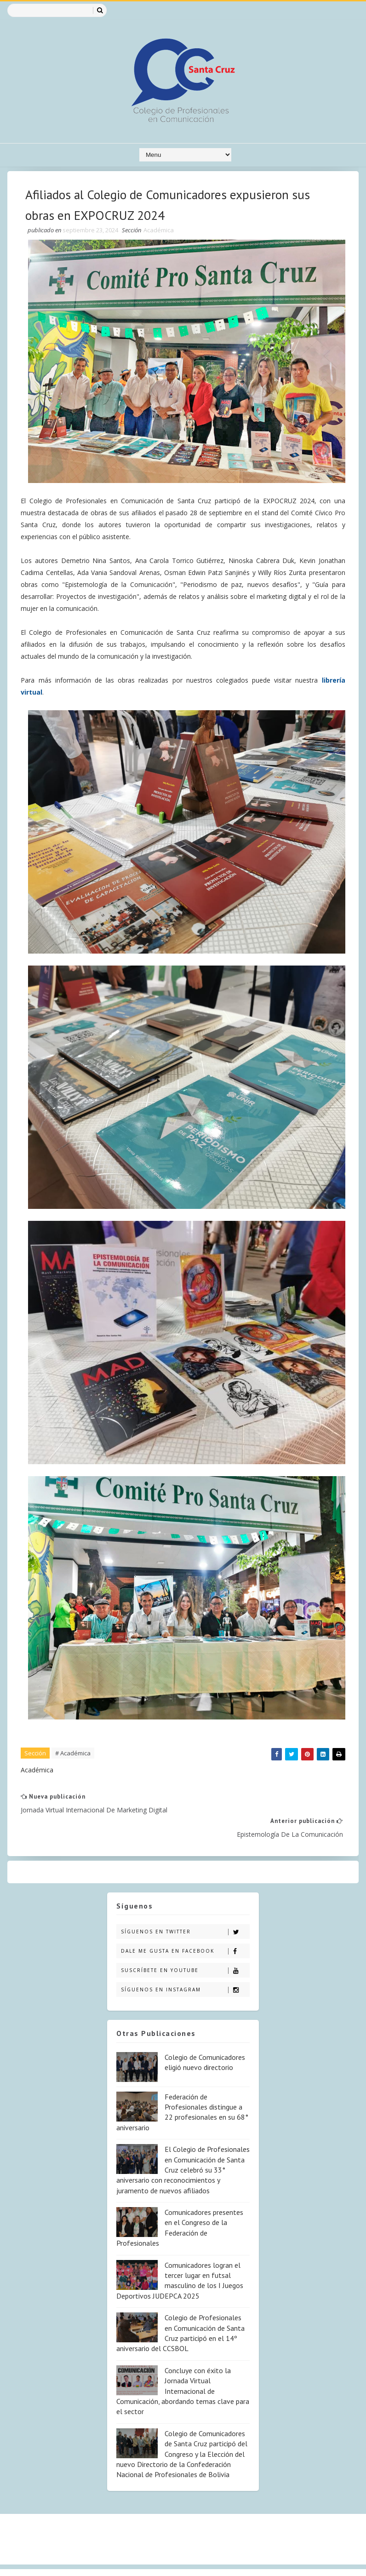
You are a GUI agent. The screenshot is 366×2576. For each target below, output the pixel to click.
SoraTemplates (27, 2560)
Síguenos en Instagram (185, 1964)
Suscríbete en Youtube (185, 1945)
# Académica (73, 1752)
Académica (159, 231)
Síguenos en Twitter (185, 1906)
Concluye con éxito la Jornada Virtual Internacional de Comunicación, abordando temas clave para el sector (182, 2365)
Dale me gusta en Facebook (185, 1926)
